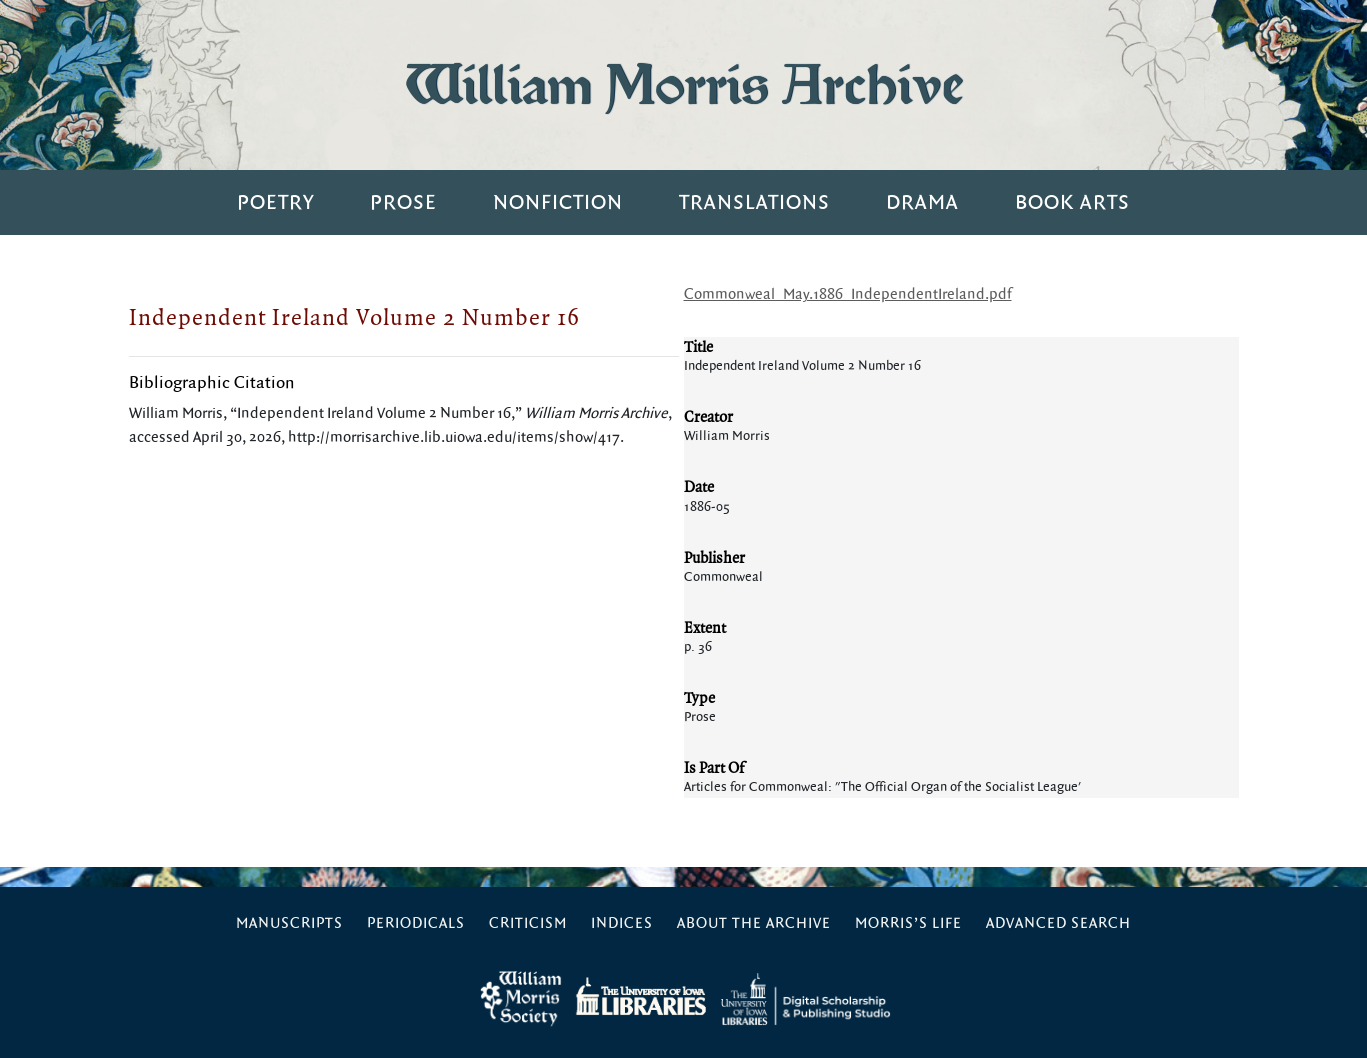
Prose (403, 202)
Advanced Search (1058, 923)
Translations (754, 202)
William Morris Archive (684, 84)
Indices (622, 923)
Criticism (528, 923)
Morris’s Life (908, 923)
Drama (922, 202)
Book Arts (1072, 202)
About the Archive (754, 923)
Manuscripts (289, 923)
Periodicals (416, 923)
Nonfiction (558, 202)
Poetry (275, 202)
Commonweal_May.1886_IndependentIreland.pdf (848, 294)
